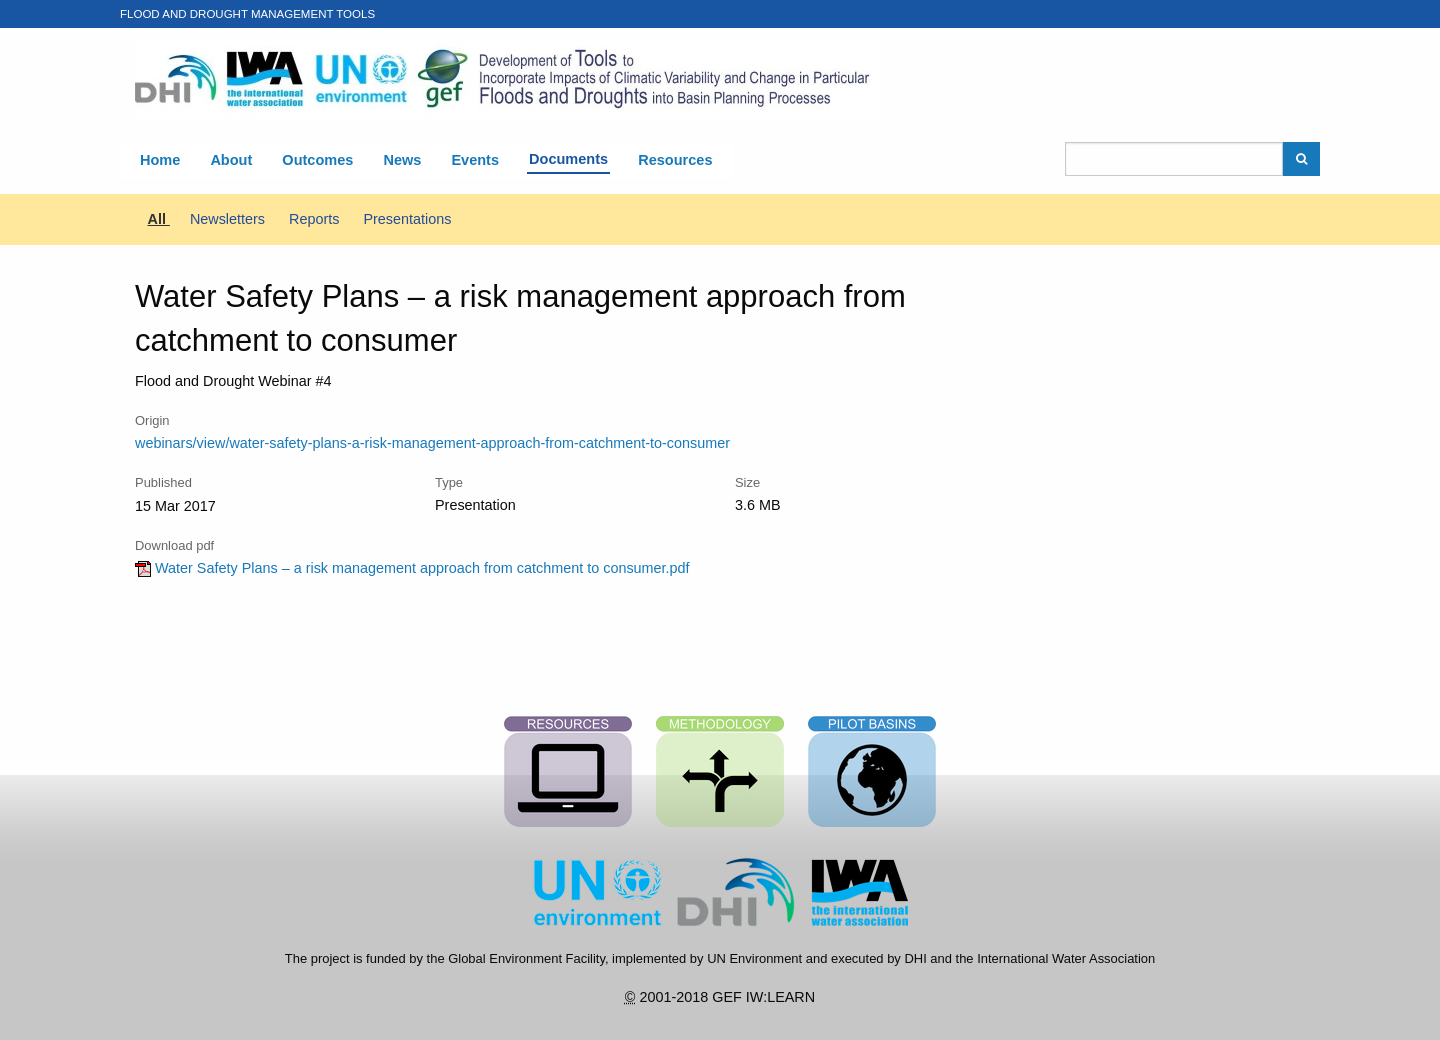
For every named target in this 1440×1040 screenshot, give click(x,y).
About (231, 160)
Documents (568, 159)
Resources (675, 160)
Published (163, 482)
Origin (152, 420)
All (159, 219)
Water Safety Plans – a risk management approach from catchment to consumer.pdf (412, 568)
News (402, 160)
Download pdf (174, 545)
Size (747, 482)
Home (160, 160)
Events (475, 160)
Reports (316, 219)
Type (449, 482)
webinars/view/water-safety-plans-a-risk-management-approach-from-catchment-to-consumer (432, 443)
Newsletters (229, 219)
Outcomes (317, 160)
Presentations (407, 219)
